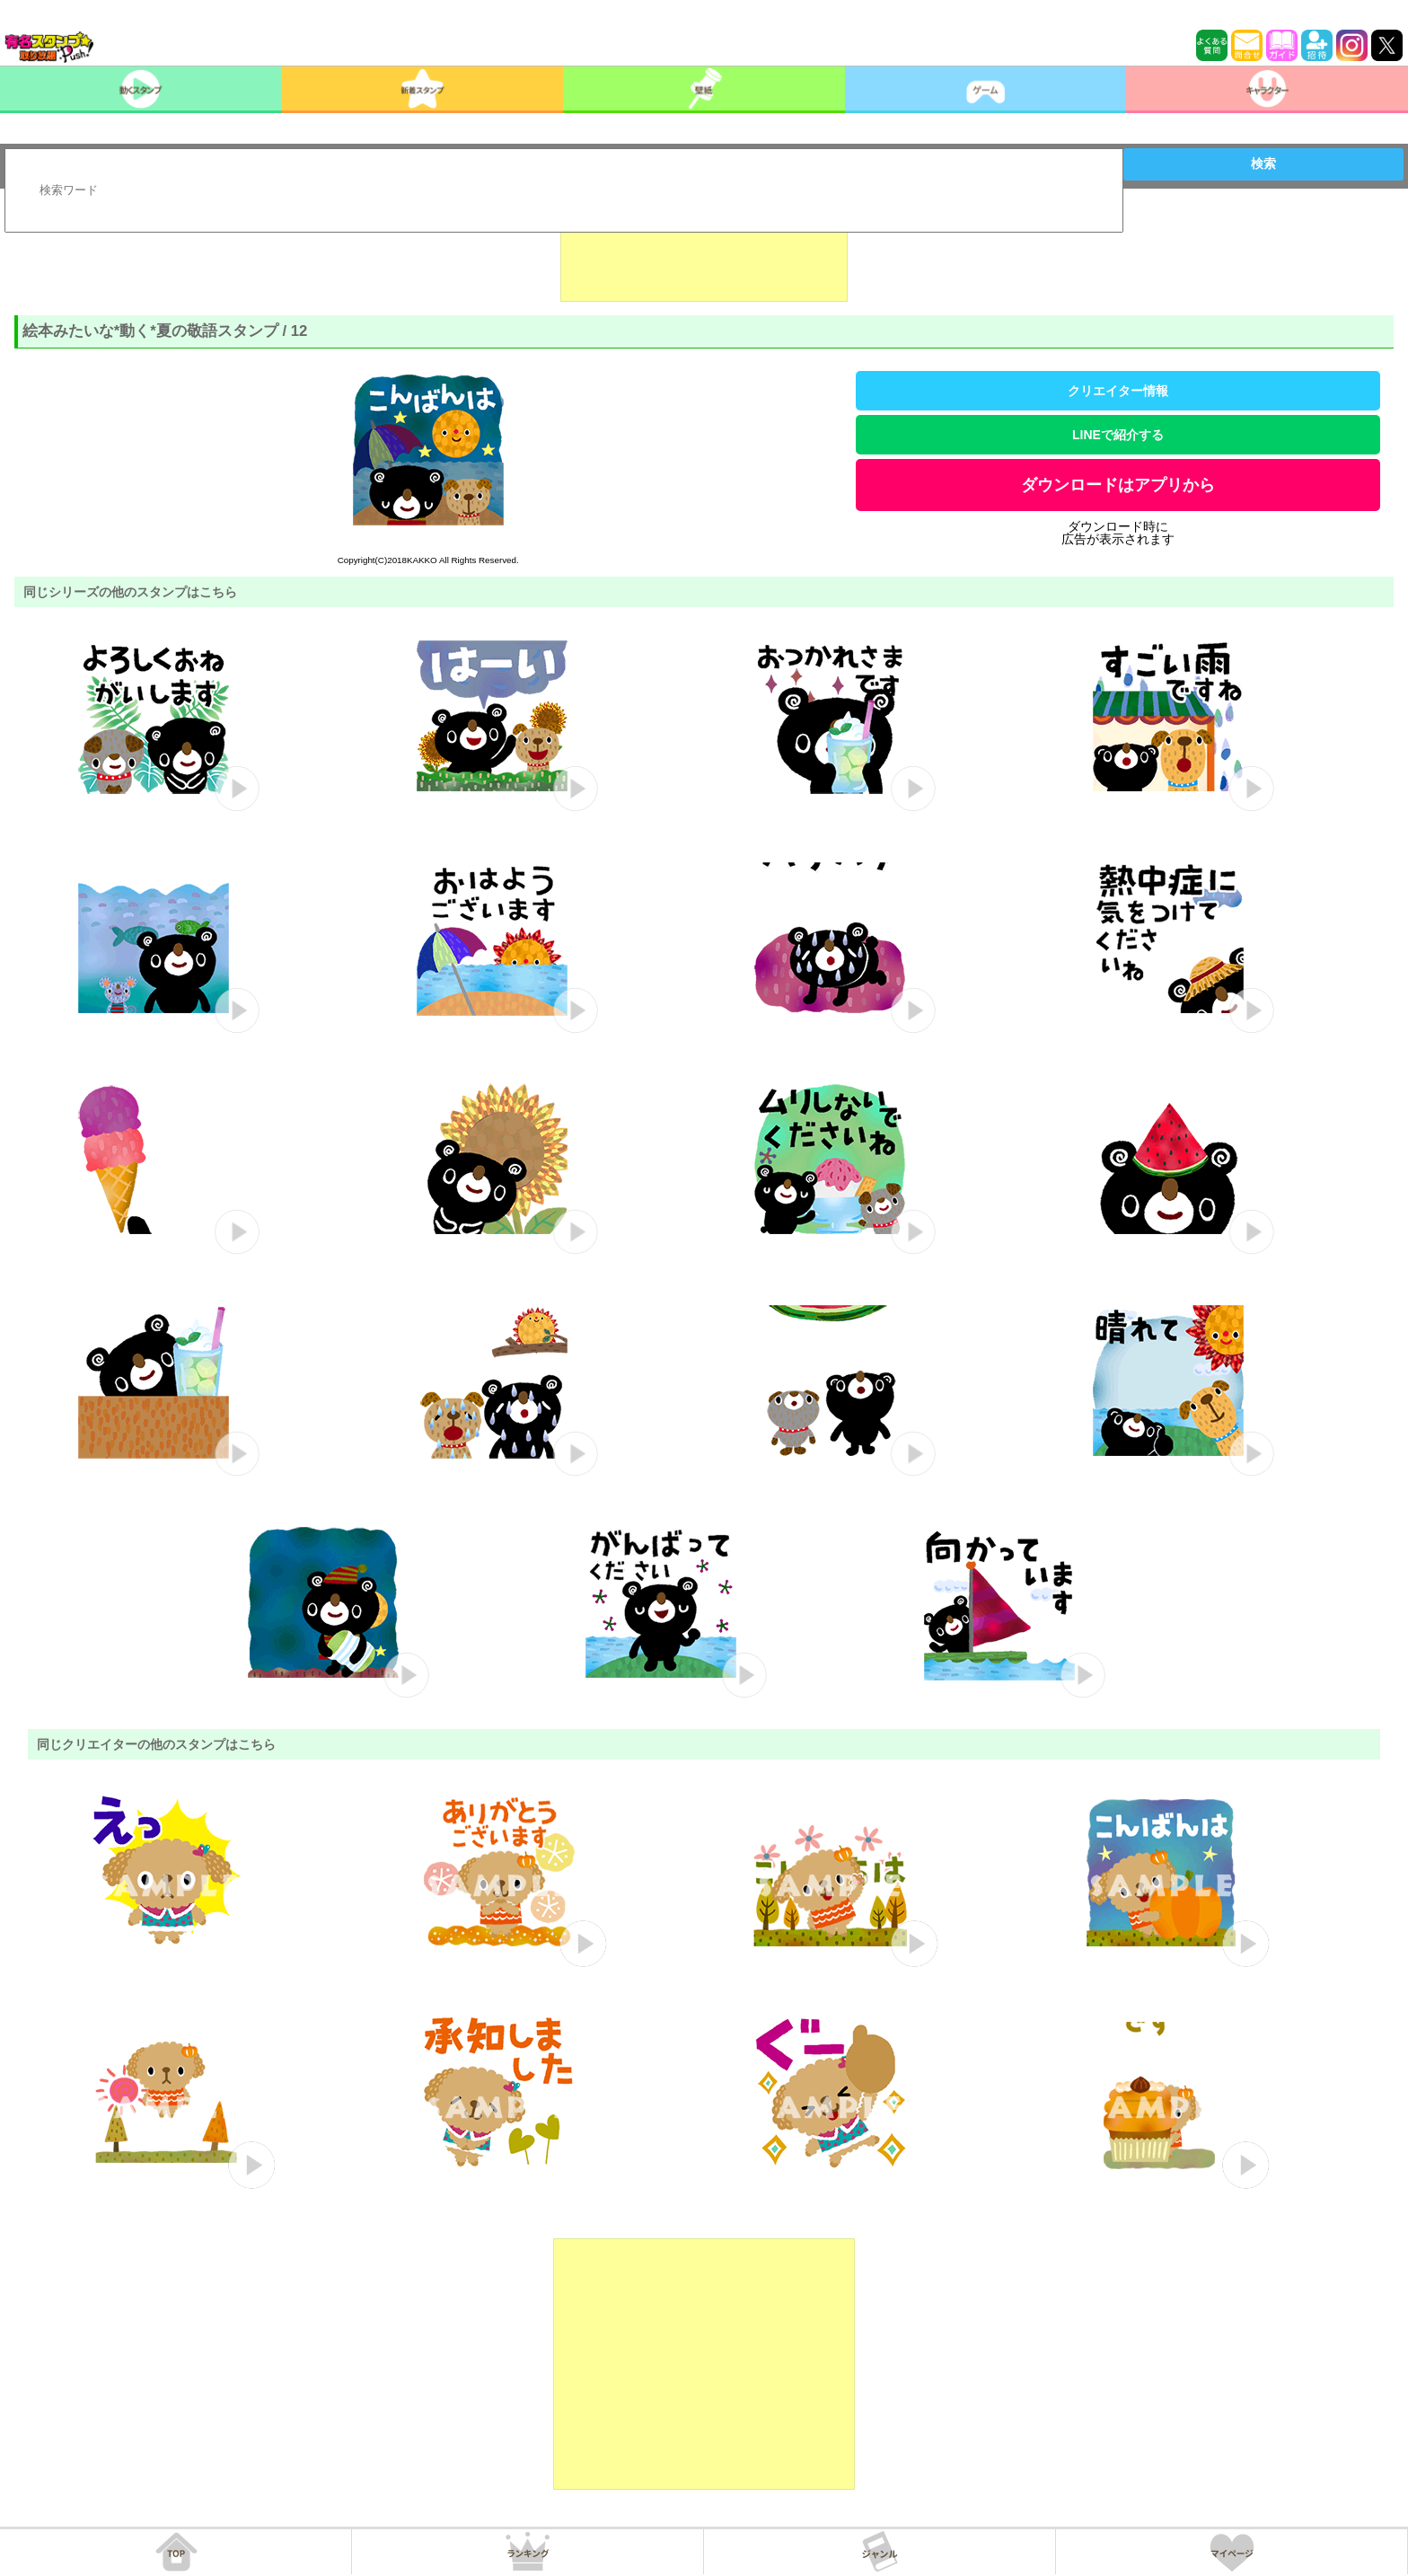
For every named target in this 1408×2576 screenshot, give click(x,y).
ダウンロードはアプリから (1118, 485)
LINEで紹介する (1118, 435)
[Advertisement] (704, 257)
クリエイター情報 (1118, 391)
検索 (1263, 163)
